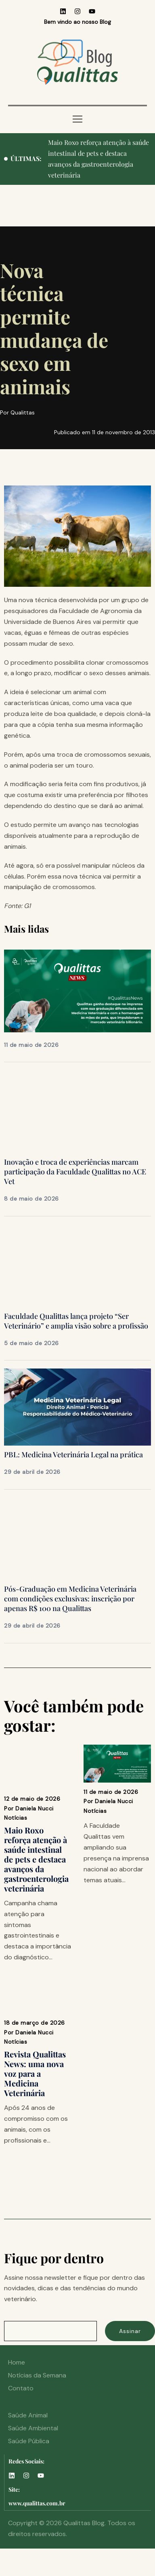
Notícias (15, 1817)
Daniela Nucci (34, 1808)
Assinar (130, 2331)
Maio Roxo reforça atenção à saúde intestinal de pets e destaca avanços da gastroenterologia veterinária (36, 1859)
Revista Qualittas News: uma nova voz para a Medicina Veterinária (35, 2073)
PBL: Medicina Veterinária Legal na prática (73, 1454)
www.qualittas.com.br (36, 2503)
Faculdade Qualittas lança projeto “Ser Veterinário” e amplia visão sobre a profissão (76, 1321)
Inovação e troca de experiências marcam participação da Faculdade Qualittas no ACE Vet (75, 1171)
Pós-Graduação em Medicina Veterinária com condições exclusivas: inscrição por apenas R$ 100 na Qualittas (70, 1598)
